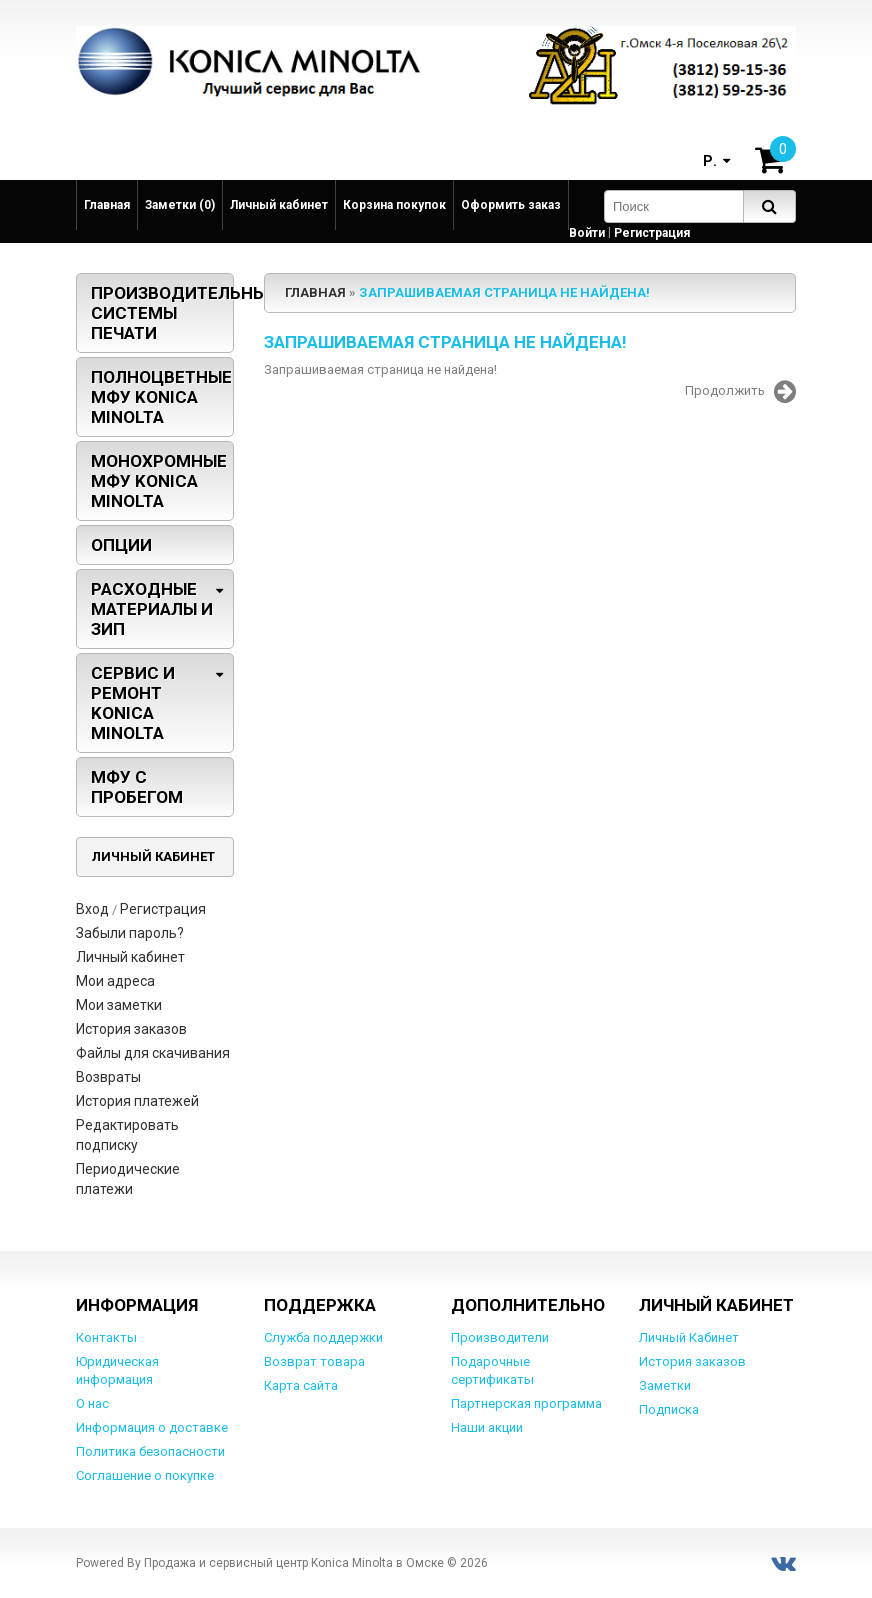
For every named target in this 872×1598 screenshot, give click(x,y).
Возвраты (108, 1077)
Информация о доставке (152, 1427)
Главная (107, 205)
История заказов (131, 1029)
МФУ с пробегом (137, 787)
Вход (92, 909)
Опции (121, 545)
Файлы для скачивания (153, 1053)
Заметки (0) (180, 205)
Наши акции (487, 1427)
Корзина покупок (394, 205)
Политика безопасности (150, 1451)
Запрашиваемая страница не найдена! (504, 292)
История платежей (137, 1101)
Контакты (106, 1337)
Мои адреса (115, 981)
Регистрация (652, 233)
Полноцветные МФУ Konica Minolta (161, 397)
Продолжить (740, 392)
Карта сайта (301, 1385)
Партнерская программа (526, 1403)
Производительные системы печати (162, 313)
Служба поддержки (323, 1337)
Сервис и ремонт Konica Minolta (133, 703)
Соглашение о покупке (145, 1475)
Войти (587, 233)
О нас (92, 1403)
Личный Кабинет (689, 1337)
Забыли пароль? (130, 933)
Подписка (669, 1409)
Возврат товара (314, 1361)
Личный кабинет (279, 205)
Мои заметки (119, 1005)
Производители (500, 1337)
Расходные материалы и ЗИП (152, 609)
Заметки (665, 1385)
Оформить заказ (511, 205)
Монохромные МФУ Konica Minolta (159, 481)
